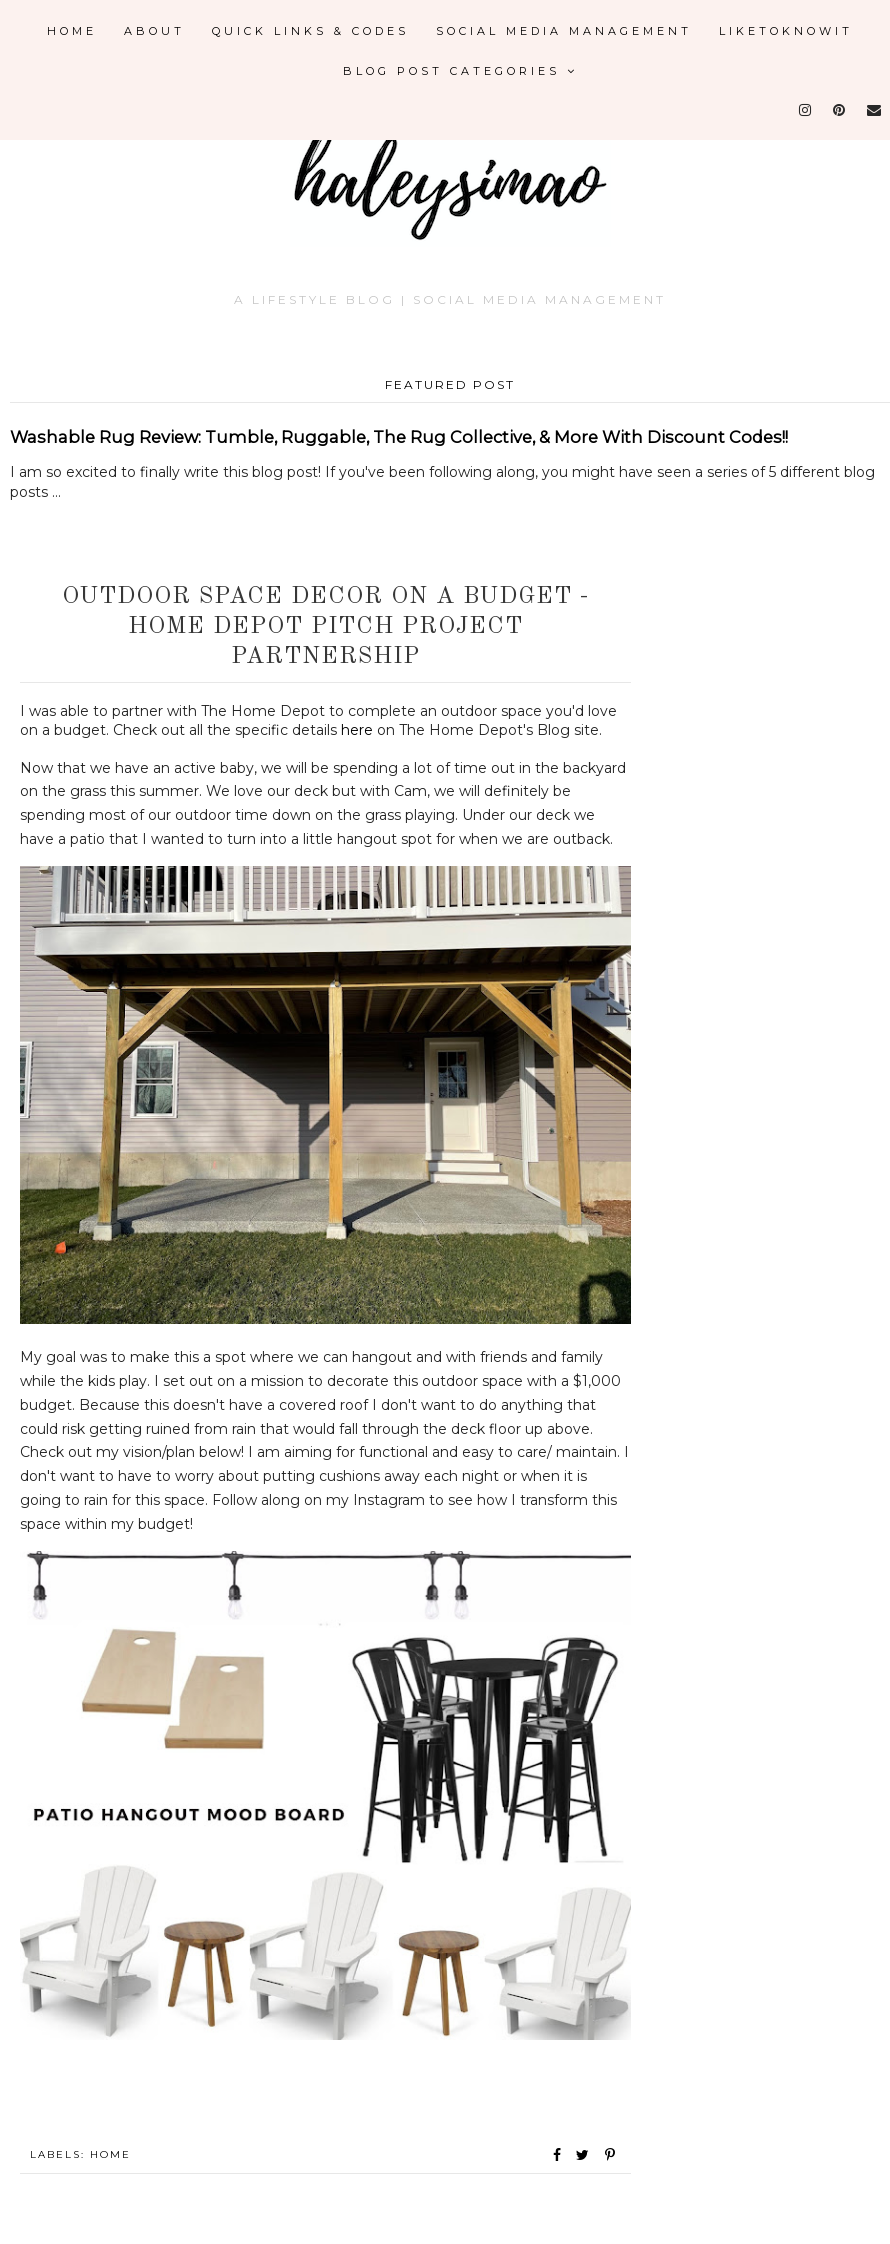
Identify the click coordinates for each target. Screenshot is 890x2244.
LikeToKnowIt (786, 31)
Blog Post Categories (460, 71)
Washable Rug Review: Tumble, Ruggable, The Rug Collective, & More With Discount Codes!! (399, 437)
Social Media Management (564, 31)
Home (72, 31)
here (357, 730)
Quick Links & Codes (310, 31)
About (154, 31)
